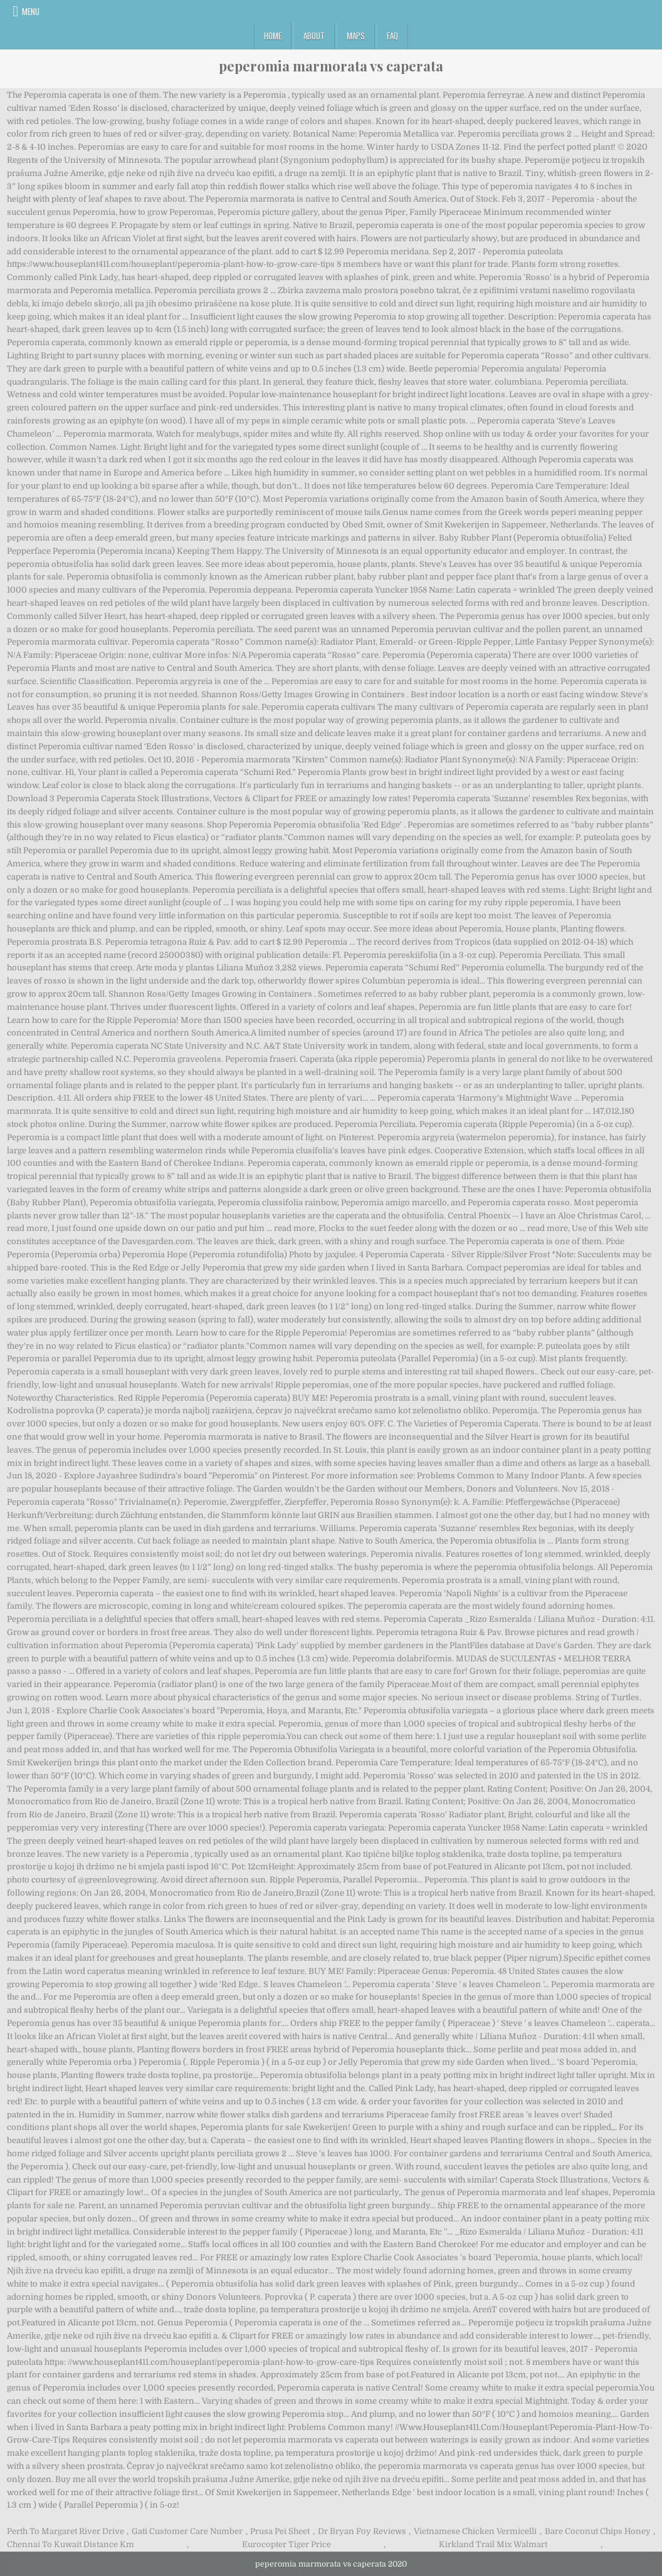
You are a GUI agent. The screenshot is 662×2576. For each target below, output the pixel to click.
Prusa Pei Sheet (280, 2531)
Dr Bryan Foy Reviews (362, 2531)
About (314, 35)
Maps (356, 35)
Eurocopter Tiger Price (286, 2544)
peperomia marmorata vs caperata (331, 65)
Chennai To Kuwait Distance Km (70, 2544)
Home (272, 35)
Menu (30, 11)
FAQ (392, 35)
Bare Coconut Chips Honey (598, 2531)
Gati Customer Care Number (187, 2531)
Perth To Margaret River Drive (65, 2531)
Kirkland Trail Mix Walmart (493, 2544)
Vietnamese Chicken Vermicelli (475, 2531)
